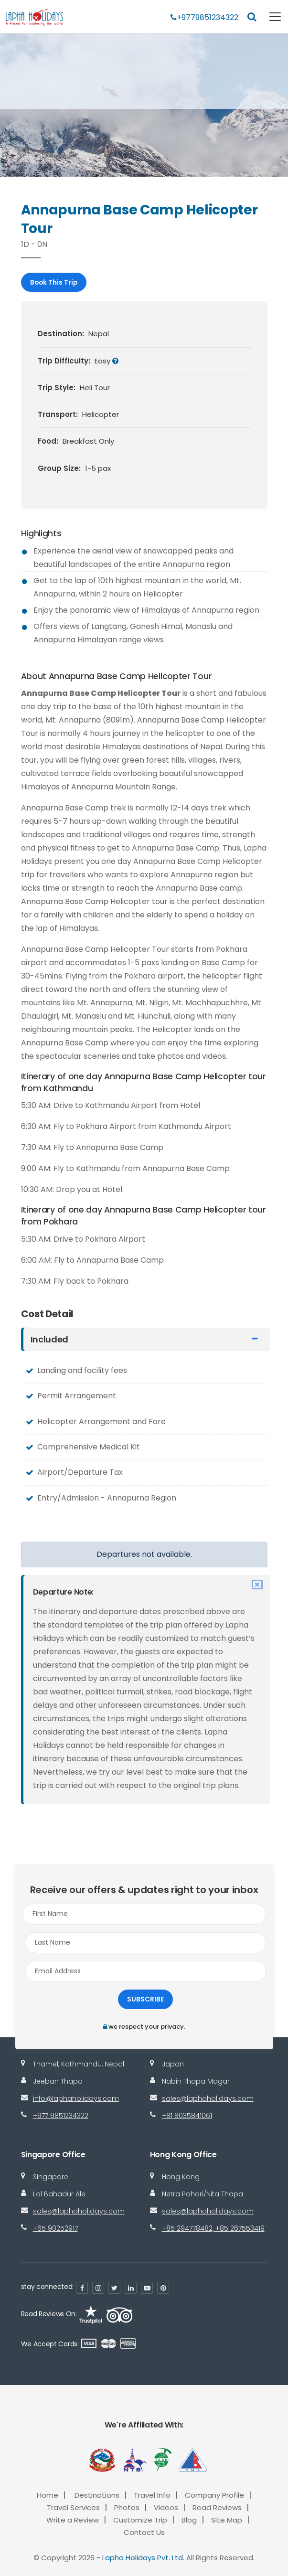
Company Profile (214, 2495)
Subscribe (145, 1999)
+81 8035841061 (187, 2115)
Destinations (97, 2495)
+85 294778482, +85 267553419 (213, 2228)
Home (47, 2495)
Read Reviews (217, 2507)
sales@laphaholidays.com (208, 2098)
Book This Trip (53, 282)
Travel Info (152, 2495)
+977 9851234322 (60, 2115)
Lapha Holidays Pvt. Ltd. (143, 2558)
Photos (126, 2507)
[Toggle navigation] (269, 17)
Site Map (226, 2520)
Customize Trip (140, 2520)
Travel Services (73, 2507)
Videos (166, 2507)
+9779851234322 (204, 17)
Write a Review (72, 2520)
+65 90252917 (55, 2228)
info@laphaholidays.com (76, 2098)
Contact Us (144, 2532)
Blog (189, 2520)
